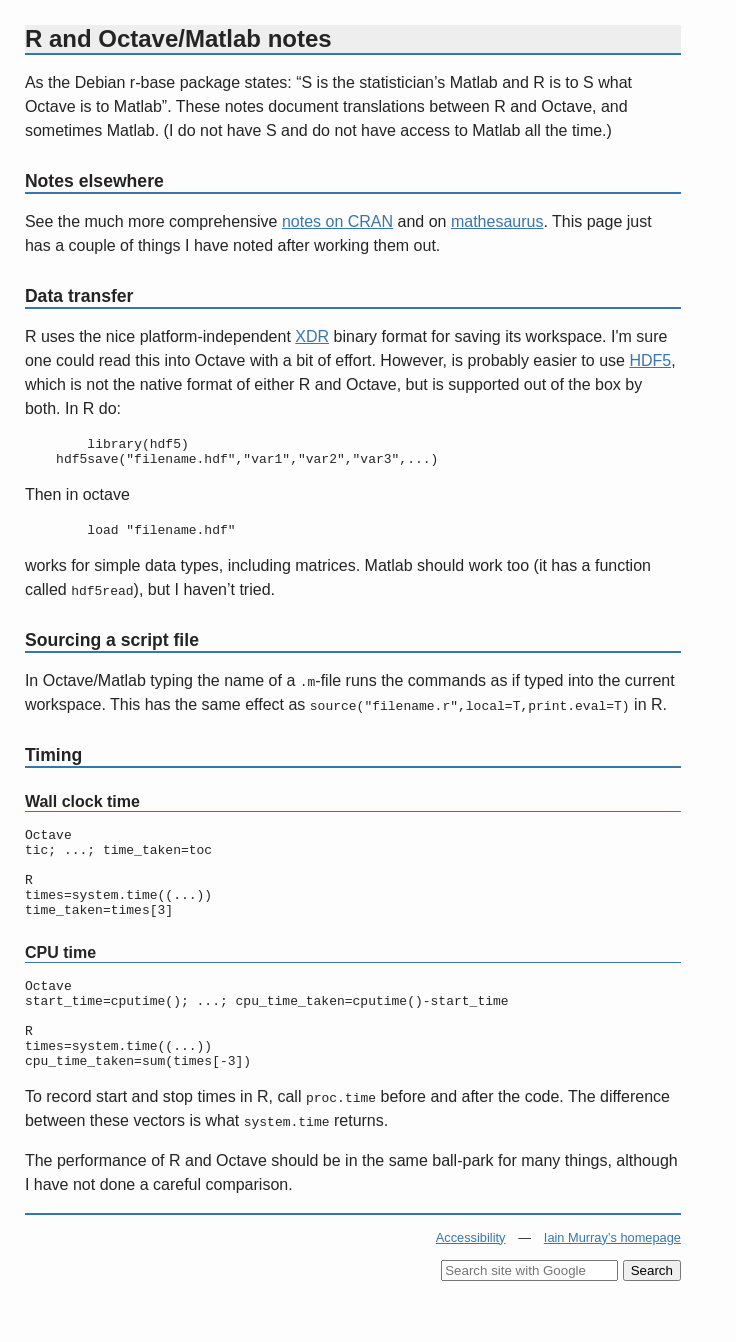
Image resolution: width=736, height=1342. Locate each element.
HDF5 (650, 360)
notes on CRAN (337, 221)
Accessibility (471, 1282)
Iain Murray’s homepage (612, 1282)
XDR (312, 336)
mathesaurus (497, 221)
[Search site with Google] (529, 1315)
